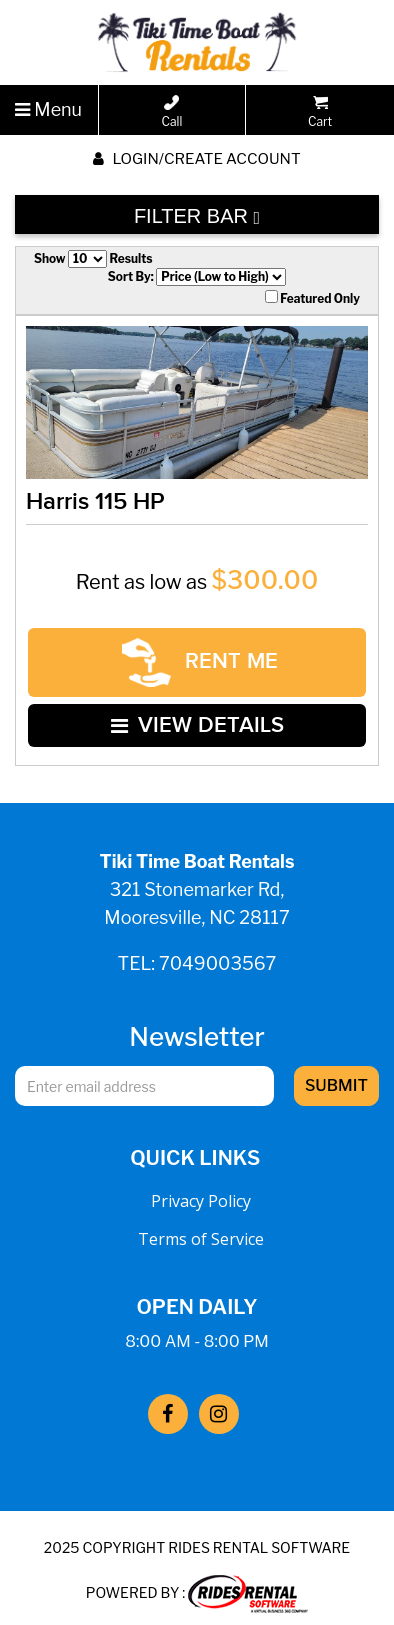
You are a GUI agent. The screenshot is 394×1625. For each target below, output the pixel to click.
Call (171, 112)
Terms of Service (201, 1231)
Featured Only (312, 298)
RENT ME (200, 660)
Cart (320, 112)
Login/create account (196, 159)
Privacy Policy (201, 1193)
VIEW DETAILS (197, 719)
